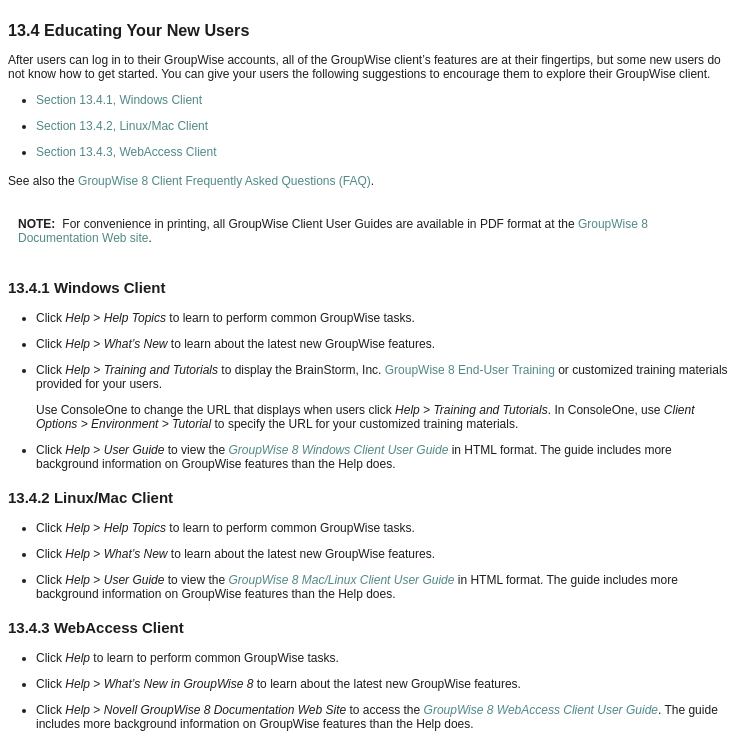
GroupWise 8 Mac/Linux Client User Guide (341, 580)
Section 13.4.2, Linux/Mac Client (122, 126)
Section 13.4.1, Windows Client (119, 100)
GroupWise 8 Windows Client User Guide (338, 450)
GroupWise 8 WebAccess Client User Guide (541, 710)
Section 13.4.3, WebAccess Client (126, 152)
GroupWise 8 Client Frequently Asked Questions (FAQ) (224, 181)
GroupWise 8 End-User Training (470, 370)
